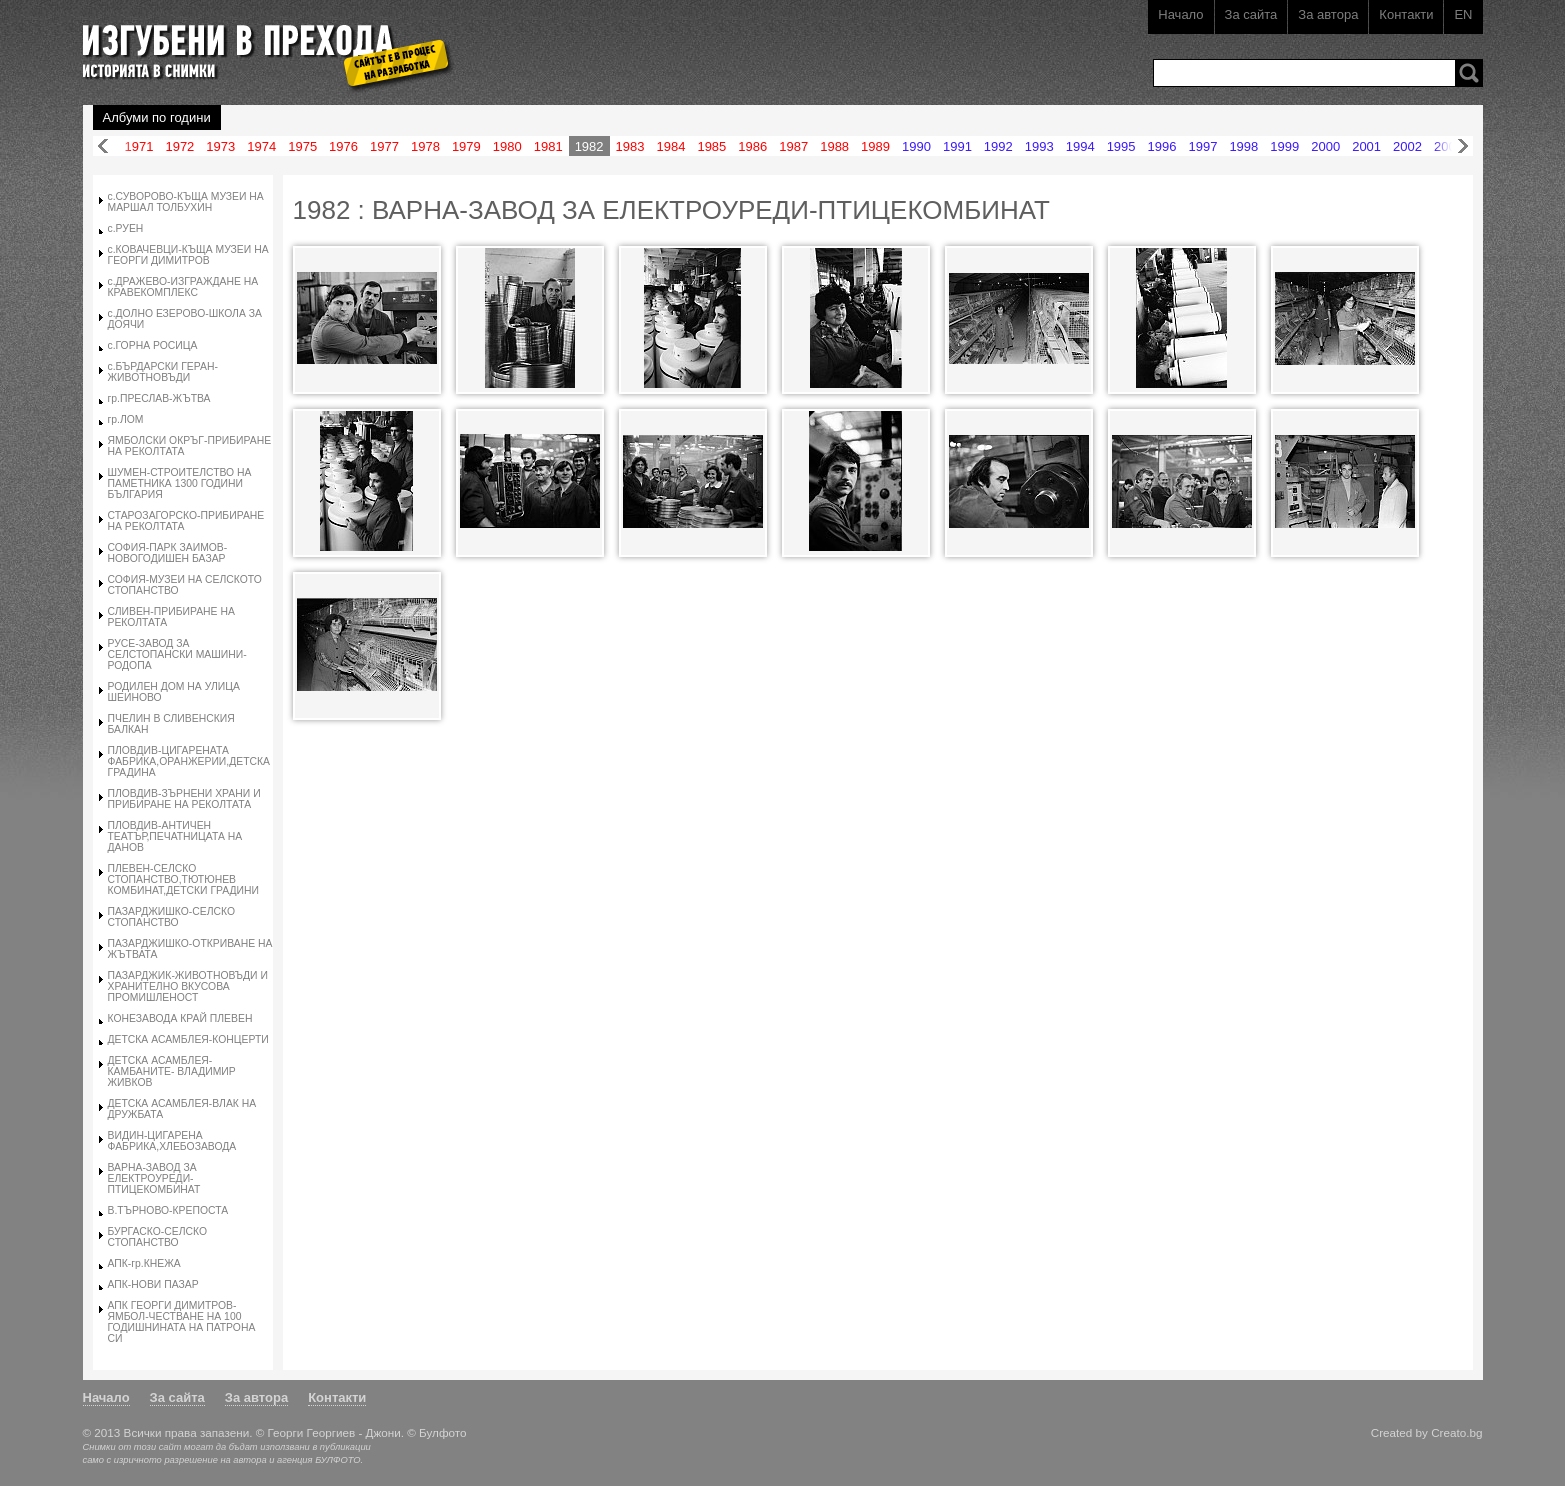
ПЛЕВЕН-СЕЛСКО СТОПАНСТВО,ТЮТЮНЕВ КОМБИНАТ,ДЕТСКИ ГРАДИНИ (184, 879)
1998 (1243, 146)
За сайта (1251, 14)
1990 (916, 146)
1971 (139, 146)
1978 (425, 146)
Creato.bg (1456, 1432)
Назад (103, 146)
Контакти (1406, 14)
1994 (1080, 146)
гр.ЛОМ (126, 419)
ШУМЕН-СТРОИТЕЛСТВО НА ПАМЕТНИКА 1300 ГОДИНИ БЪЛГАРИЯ (180, 483)
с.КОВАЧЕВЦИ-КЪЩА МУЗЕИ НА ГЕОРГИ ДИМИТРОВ (188, 255)
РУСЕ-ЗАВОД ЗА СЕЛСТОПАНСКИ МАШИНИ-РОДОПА (177, 654)
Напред (1463, 146)
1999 (1284, 146)
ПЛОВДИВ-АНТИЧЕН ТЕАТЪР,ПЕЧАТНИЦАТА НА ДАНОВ (175, 836)
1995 (1121, 146)
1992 (998, 146)
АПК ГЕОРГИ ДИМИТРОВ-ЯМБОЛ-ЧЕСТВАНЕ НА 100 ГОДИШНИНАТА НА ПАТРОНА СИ (182, 1322)
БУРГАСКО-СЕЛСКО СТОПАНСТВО (158, 1237)
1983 (630, 146)
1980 (507, 146)
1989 (875, 146)
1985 (711, 146)
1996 (1162, 146)
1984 (670, 146)
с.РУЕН (126, 228)
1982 (589, 146)
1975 (302, 146)
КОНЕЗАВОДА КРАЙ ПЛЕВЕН (180, 1018)
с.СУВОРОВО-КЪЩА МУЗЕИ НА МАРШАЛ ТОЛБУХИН (186, 202)
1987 (793, 146)
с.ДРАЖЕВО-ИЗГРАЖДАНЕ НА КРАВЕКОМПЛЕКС (183, 287)
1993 (1039, 146)
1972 (179, 146)
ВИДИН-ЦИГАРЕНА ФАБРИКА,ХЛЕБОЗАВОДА (172, 1141)
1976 (343, 146)
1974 (261, 146)
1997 (1202, 146)
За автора (1328, 14)
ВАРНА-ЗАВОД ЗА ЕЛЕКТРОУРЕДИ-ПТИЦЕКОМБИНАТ (154, 1178)
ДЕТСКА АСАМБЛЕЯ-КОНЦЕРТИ (188, 1039)
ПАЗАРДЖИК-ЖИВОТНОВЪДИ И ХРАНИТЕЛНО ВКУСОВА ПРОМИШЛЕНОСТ (188, 986)
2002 (1407, 146)
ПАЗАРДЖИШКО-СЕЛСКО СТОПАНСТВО (172, 917)
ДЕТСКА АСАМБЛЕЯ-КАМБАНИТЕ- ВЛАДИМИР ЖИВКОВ (172, 1071)
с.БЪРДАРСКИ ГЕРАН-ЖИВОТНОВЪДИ (163, 372)
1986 (752, 146)
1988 (834, 146)
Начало (1180, 14)
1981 (548, 146)
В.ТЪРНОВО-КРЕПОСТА (168, 1210)
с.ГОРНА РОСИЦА (153, 345)
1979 (466, 146)
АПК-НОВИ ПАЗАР (153, 1284)
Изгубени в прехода (259, 43)
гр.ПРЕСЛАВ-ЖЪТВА (159, 398)
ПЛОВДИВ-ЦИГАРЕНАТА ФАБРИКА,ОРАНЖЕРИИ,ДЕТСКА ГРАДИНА (189, 761)
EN (1463, 14)
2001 (1366, 146)
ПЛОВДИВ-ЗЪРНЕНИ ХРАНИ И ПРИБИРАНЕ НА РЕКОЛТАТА (184, 799)
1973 (220, 146)
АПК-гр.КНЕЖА (144, 1263)
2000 (1325, 146)
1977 (384, 146)
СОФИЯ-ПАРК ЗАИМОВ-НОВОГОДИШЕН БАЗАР (168, 553)
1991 (957, 146)
